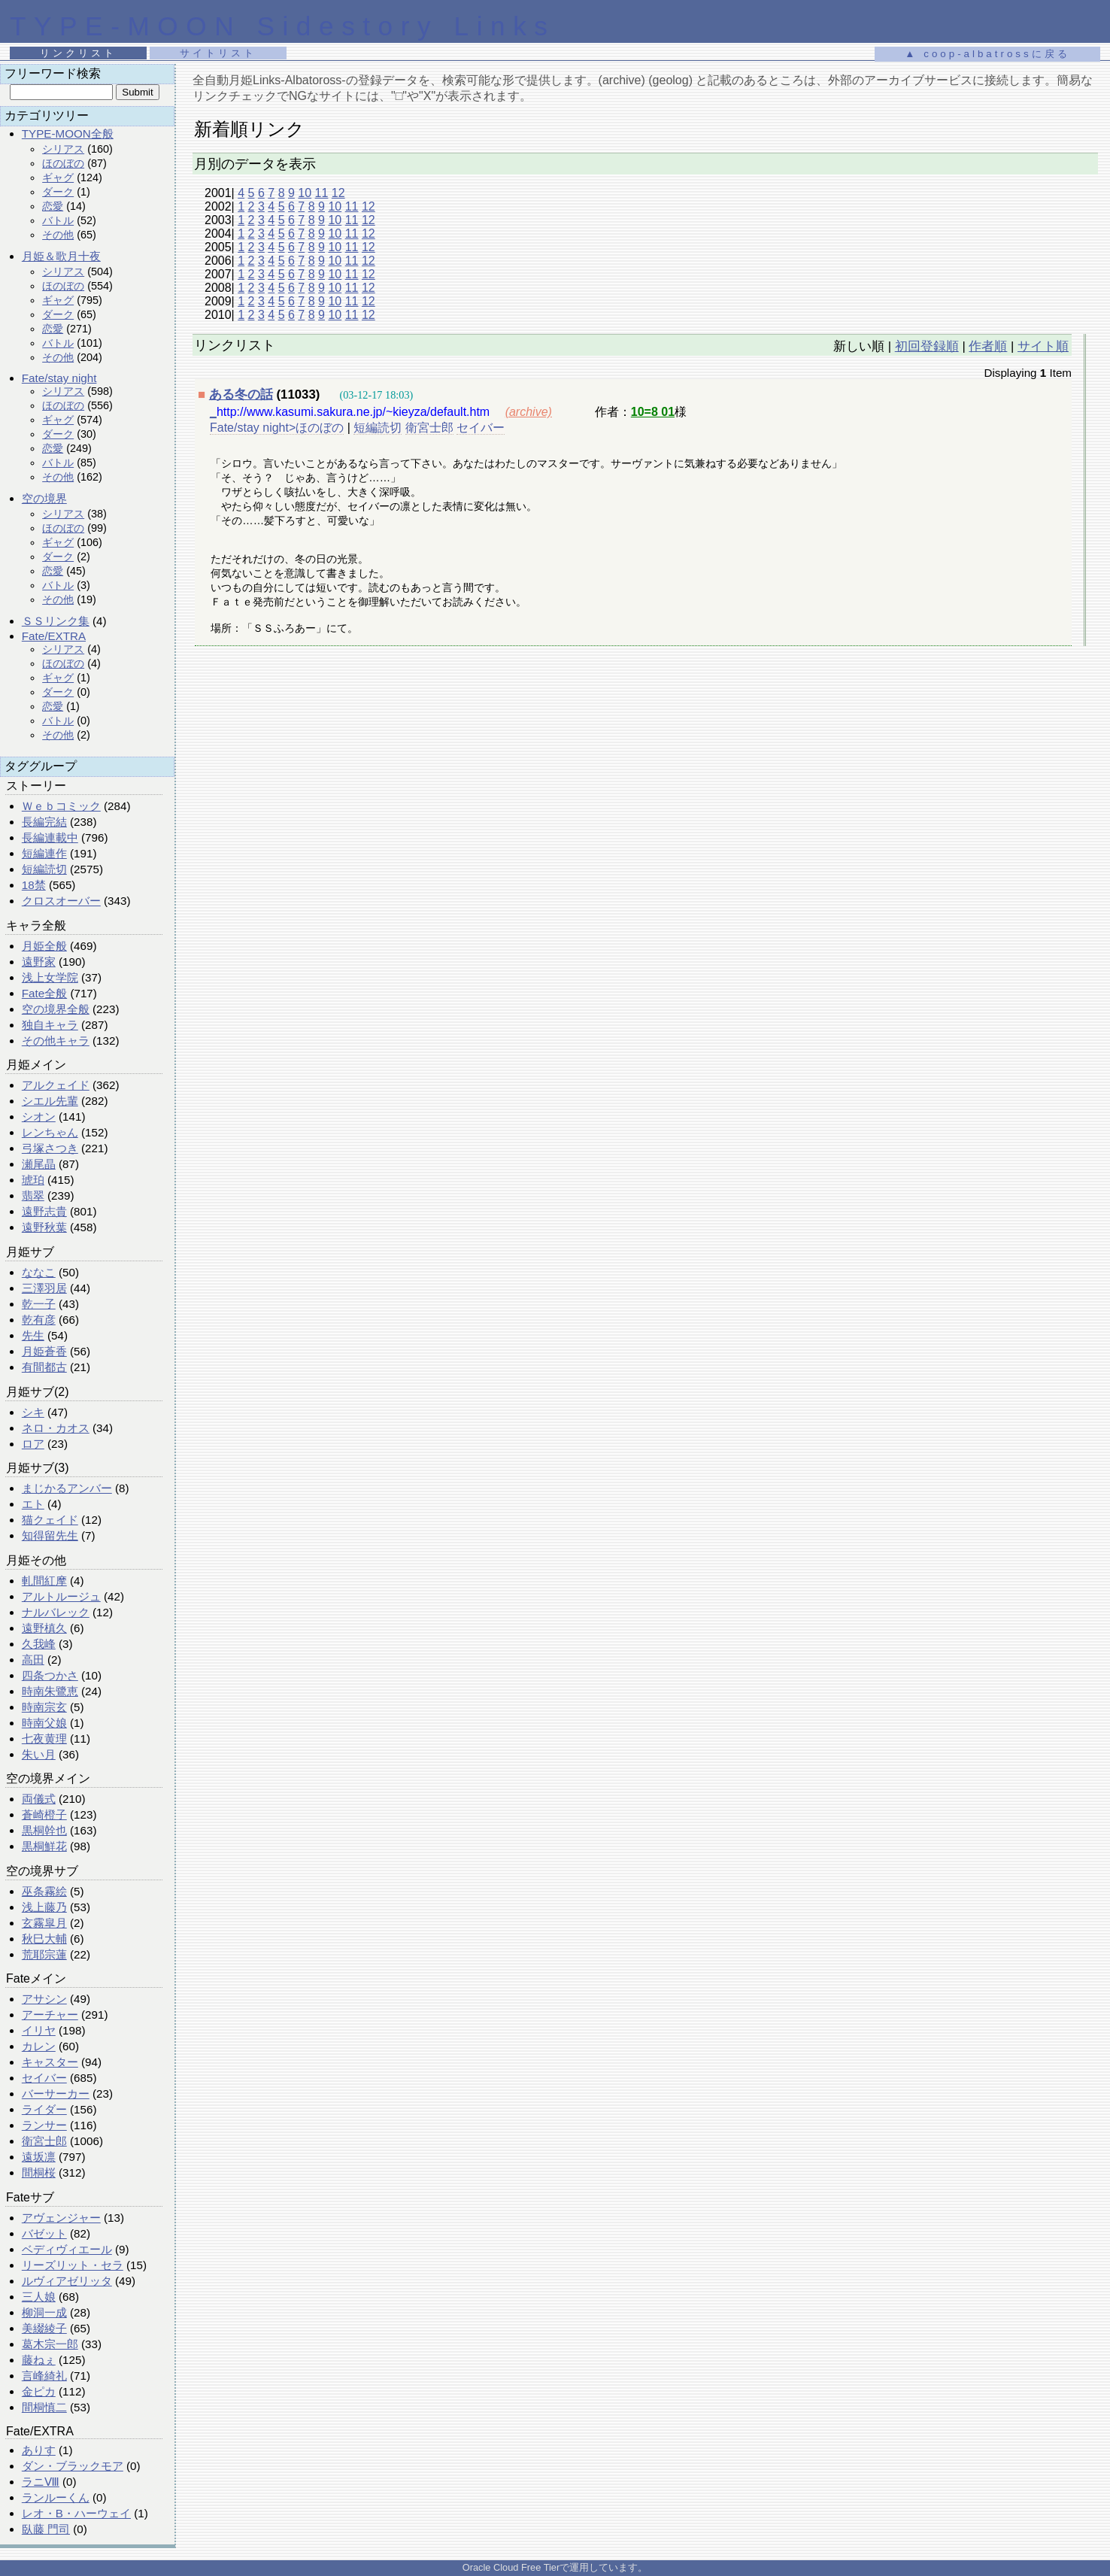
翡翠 (33, 1195)
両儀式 (39, 1798)
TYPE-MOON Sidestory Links (282, 26)
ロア (33, 1443)
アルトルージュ (61, 1596)
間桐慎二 (44, 2407)
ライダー (44, 2109)
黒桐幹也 (44, 1830)
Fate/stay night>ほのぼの (277, 427)
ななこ (39, 1272)
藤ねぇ (39, 2359)
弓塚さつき (50, 1148)
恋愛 (52, 206)
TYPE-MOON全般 (68, 133)
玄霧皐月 (44, 1922)
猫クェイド (50, 1519)
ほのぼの (63, 163)
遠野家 (39, 961)
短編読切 (44, 869)
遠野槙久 (44, 1628)
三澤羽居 (44, 1288)
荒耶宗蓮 (44, 1954)
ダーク (58, 192)
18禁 (34, 884)
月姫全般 (44, 945)
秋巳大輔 (44, 1938)
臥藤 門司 (46, 2529)
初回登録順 (927, 346)
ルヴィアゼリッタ (67, 2280)
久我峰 (39, 1643)
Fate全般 (44, 993)
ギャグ (58, 177)
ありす (39, 2450)
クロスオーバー (61, 900)
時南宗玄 (44, 1707)
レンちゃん (50, 1132)
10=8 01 (653, 411)
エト (33, 1503)
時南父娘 (44, 1722)
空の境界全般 (55, 1009)
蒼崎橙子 (44, 1814)
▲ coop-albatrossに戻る (987, 53)
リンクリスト (78, 53)
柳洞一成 (44, 2312)
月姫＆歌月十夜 (61, 256)
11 (322, 193)
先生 (33, 1335)
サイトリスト (218, 53)
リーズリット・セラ (72, 2265)
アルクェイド (55, 1085)
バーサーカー (55, 2093)
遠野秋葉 (44, 1227)
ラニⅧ (40, 2481)
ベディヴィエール (67, 2249)
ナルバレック (55, 1612)
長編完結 (44, 821)
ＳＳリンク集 (55, 620)
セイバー (44, 2077)
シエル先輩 (50, 1100)
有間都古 (44, 1367)
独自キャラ (50, 1024)
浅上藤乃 (44, 1907)
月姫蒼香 (44, 1351)
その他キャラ (55, 1040)
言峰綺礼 (44, 2375)
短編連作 (44, 853)
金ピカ (39, 2391)
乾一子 (39, 1303)
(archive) (528, 411)
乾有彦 (39, 1319)
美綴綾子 (44, 2328)
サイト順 (1043, 346)
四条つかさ (50, 1675)
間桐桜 (39, 2172)
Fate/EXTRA (54, 636)
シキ (33, 1412)
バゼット (44, 2233)
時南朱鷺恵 (50, 1691)
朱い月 (39, 1754)
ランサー (44, 2125)
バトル (58, 220)
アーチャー (50, 2014)
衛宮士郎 (44, 2141)
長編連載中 (50, 837)
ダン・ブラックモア (72, 2465)
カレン (39, 2046)
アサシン (44, 1998)
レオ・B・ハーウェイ (76, 2513)
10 (304, 193)
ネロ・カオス (55, 1428)
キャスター (50, 2062)
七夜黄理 (44, 1738)
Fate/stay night (59, 378)
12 (338, 193)
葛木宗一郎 (50, 2344)
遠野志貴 (44, 1211)
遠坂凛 (39, 2156)
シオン (39, 1116)
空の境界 (44, 498)
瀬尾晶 (39, 1164)
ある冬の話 (241, 394)
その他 (58, 235)
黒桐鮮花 (44, 1846)
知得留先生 (50, 1535)
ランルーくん (55, 2497)
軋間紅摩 (44, 1580)
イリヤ (39, 2030)
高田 (33, 1659)
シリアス (63, 149)
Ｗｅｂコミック (61, 806)
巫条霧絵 (44, 1891)
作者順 (988, 346)
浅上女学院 (50, 977)
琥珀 (33, 1179)
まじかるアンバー (67, 1488)
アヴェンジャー (61, 2217)
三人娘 (39, 2296)
